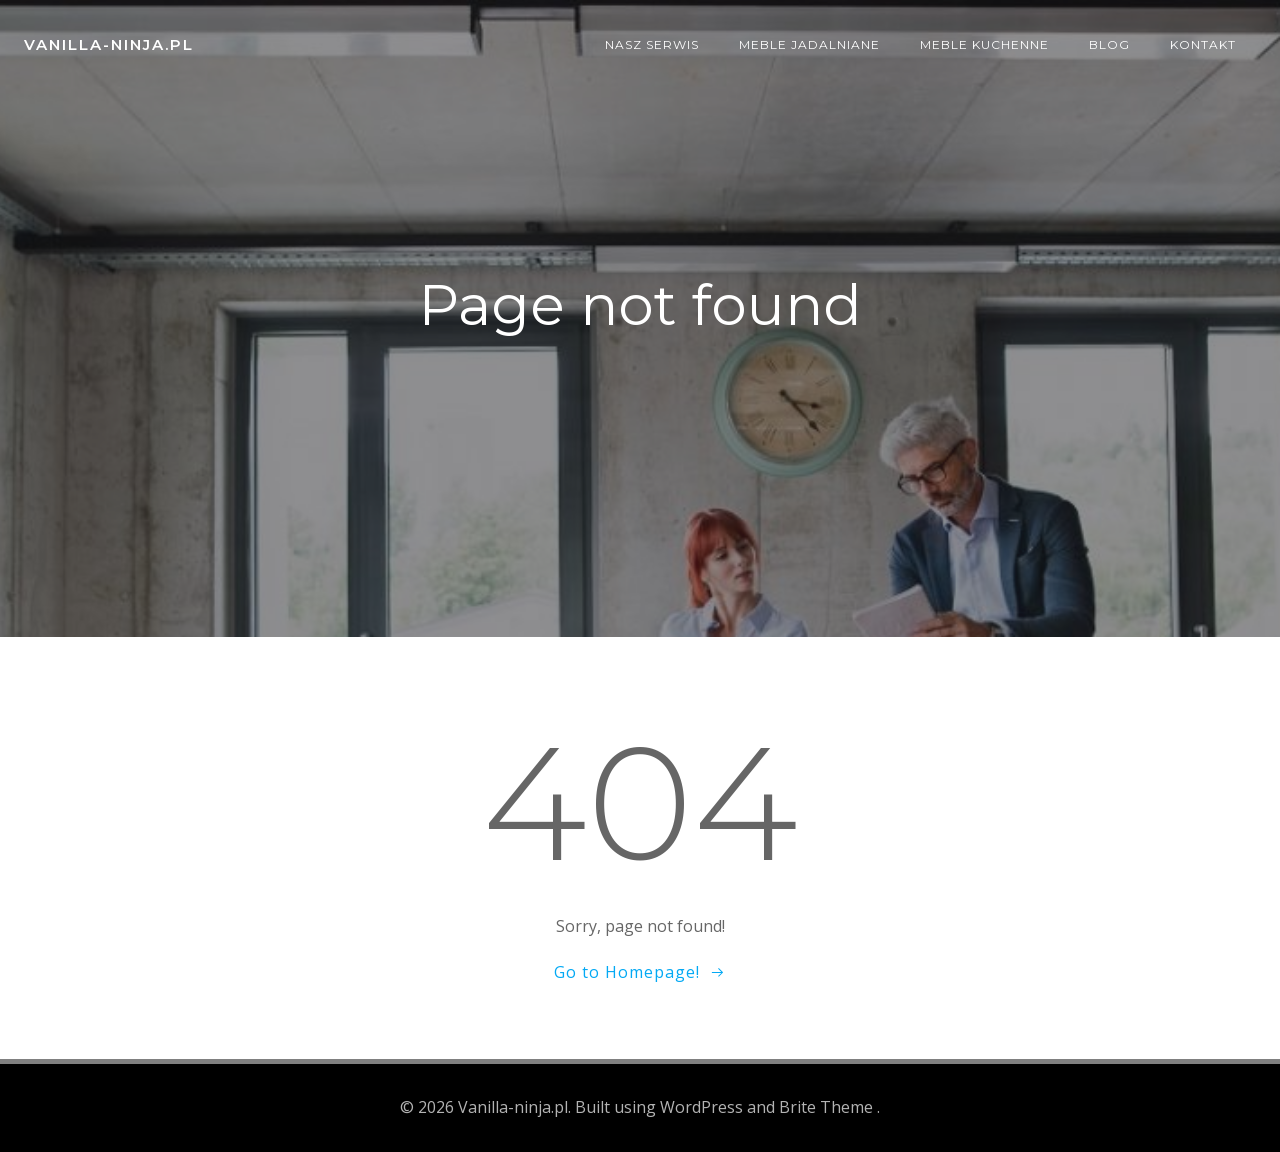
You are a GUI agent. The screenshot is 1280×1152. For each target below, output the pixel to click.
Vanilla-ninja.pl (109, 44)
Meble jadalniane (809, 44)
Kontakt (1203, 44)
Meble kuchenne (984, 44)
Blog (1109, 44)
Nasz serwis (652, 44)
